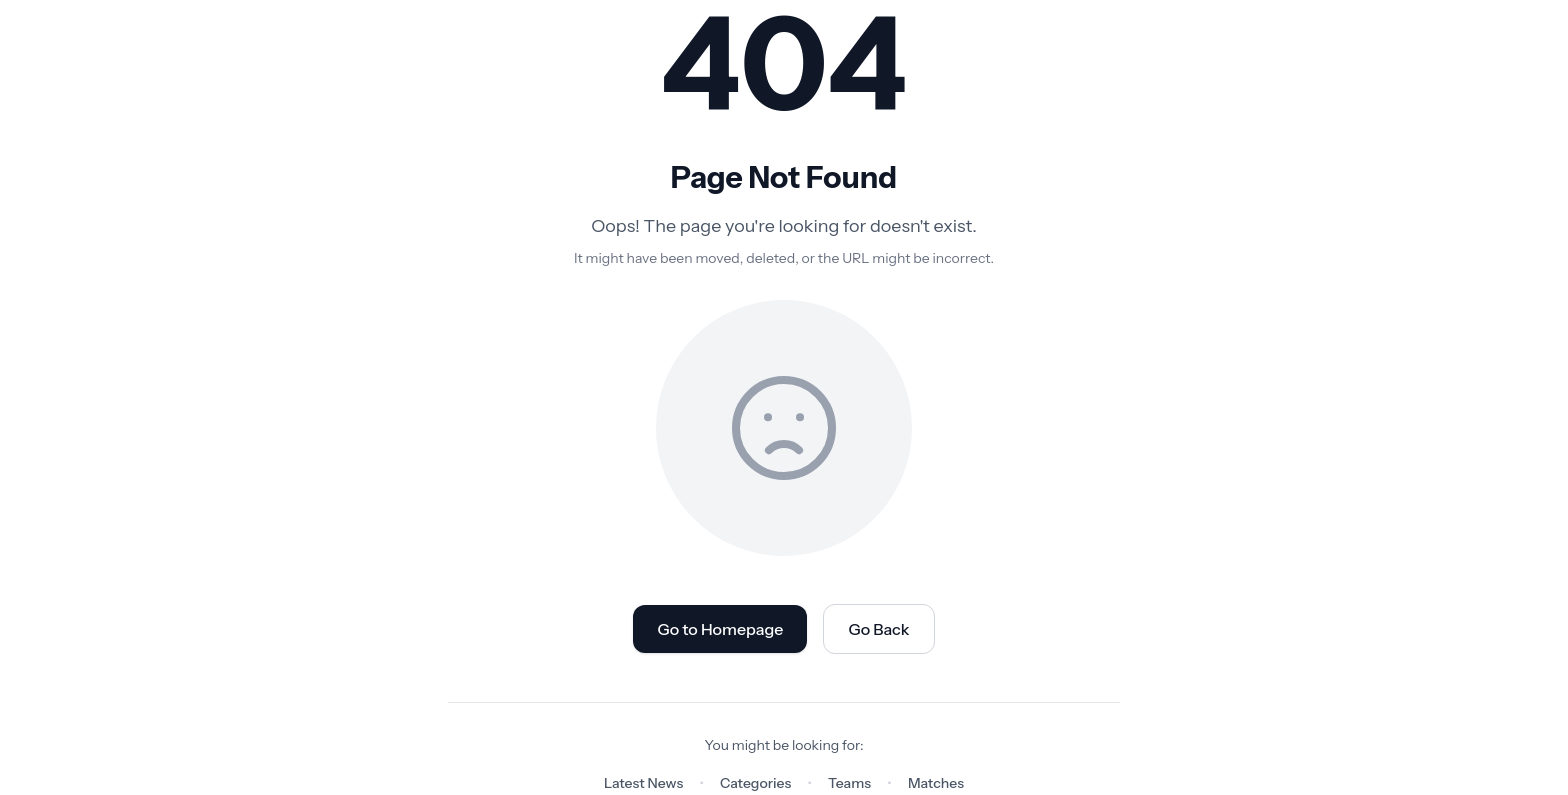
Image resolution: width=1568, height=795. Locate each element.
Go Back (878, 629)
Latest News (643, 783)
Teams (849, 783)
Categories (755, 783)
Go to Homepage (720, 629)
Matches (936, 783)
